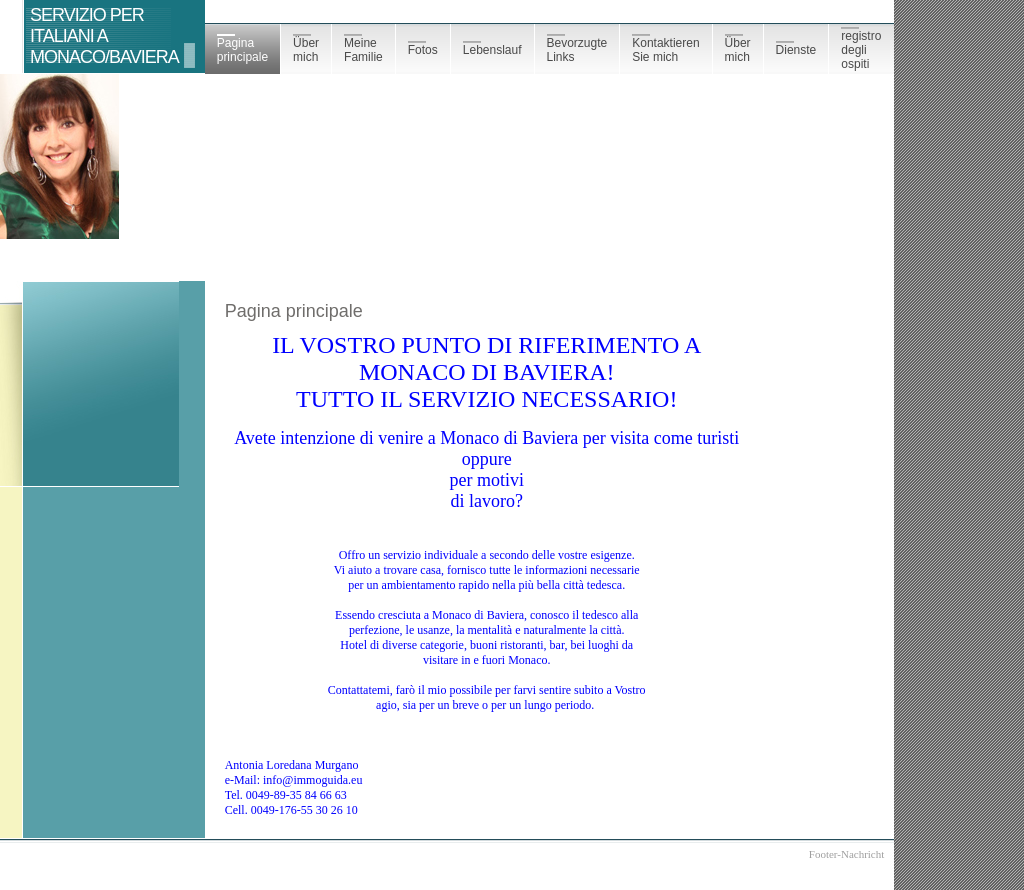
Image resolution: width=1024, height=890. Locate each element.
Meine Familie (363, 49)
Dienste (796, 49)
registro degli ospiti (861, 49)
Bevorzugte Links (577, 49)
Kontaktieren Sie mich (665, 49)
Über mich (306, 49)
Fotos (423, 49)
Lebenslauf (492, 49)
